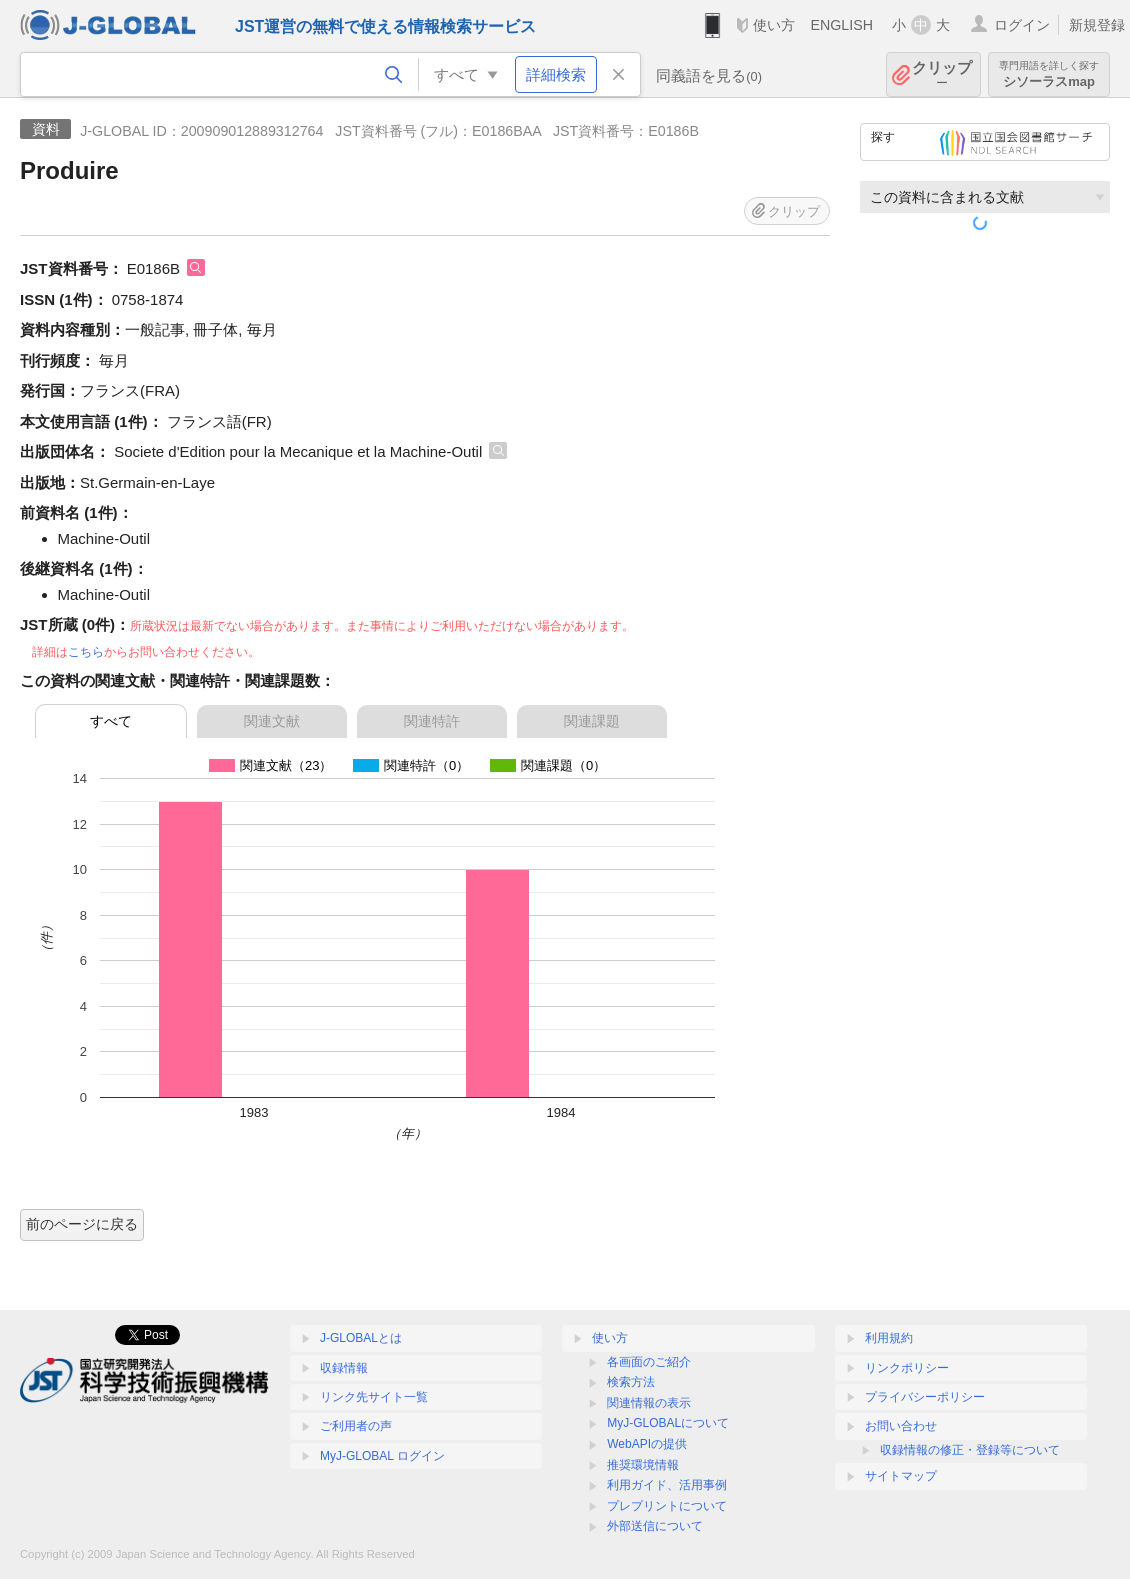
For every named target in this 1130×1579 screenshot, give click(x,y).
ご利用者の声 (356, 1426)
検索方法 (631, 1382)
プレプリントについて (667, 1506)
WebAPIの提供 (647, 1444)
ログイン (1022, 25)
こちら (86, 652)
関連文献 (272, 721)
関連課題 (592, 721)
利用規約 (889, 1338)
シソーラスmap (1049, 74)
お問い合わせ (901, 1426)
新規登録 (1097, 25)
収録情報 (344, 1368)
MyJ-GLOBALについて (668, 1423)
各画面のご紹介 (649, 1362)
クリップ (942, 74)
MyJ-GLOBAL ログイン (382, 1456)
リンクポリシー (907, 1368)
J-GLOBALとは (361, 1338)
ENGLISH (841, 25)
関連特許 (432, 721)
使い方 (774, 25)
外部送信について (655, 1526)
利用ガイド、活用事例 (667, 1485)
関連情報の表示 (649, 1403)
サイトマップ (901, 1476)
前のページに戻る (82, 1224)
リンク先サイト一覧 (374, 1397)
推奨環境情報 (643, 1465)
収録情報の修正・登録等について (970, 1450)
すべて (111, 721)
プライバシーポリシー (925, 1397)
